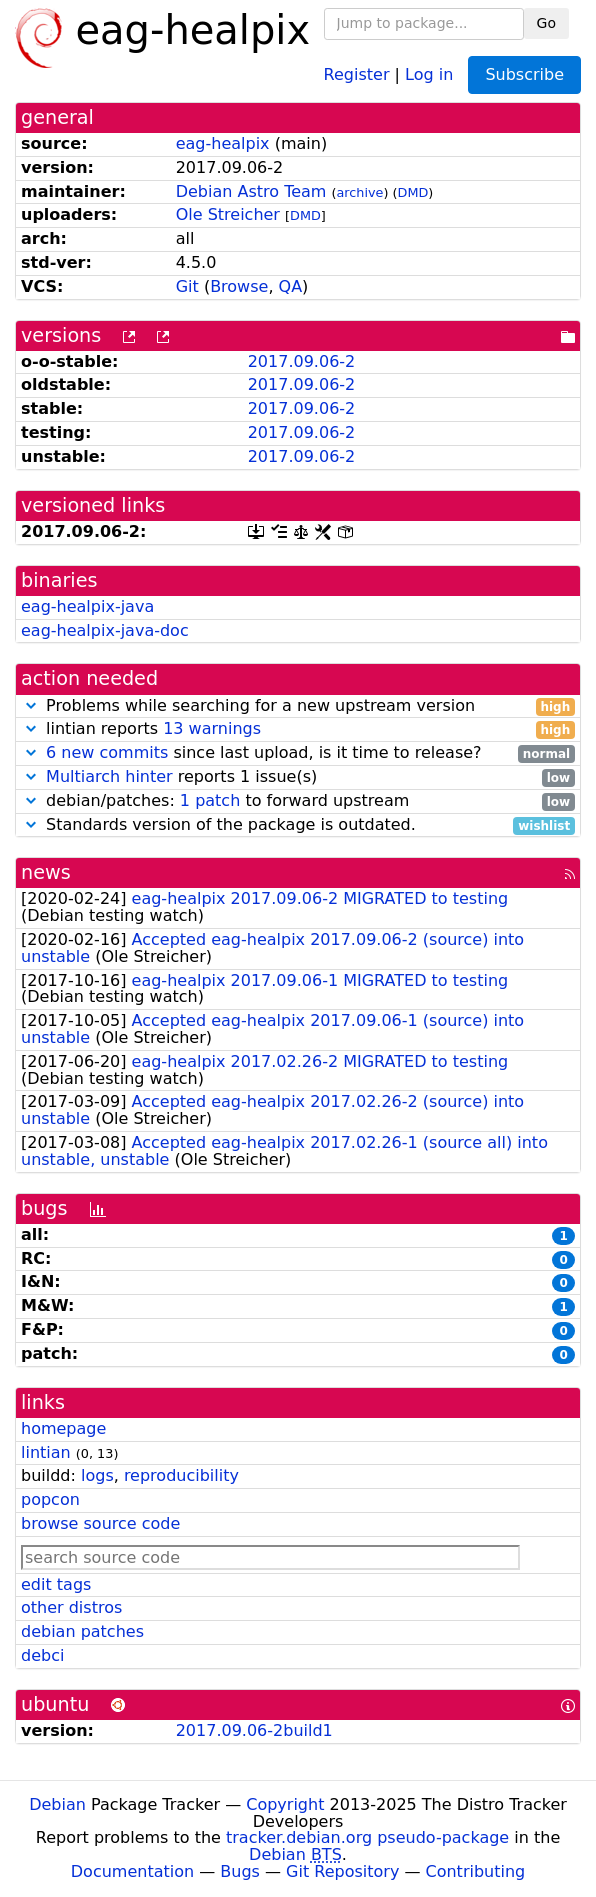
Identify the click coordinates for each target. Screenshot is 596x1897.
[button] (31, 705)
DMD (413, 192)
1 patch (210, 800)
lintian (46, 1452)
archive (360, 192)
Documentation (132, 1871)
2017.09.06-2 (302, 361)
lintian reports (298, 729)
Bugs (240, 1871)
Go (546, 23)
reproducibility (181, 1475)
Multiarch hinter (109, 776)
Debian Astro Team (251, 191)
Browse (239, 286)
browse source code (100, 1523)
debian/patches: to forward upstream (298, 801)
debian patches (82, 1631)
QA (291, 286)
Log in (429, 73)
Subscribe (524, 74)
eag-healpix (223, 143)
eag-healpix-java (87, 606)
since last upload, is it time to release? (298, 753)
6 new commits (107, 752)
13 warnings (212, 728)
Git (187, 286)
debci (42, 1655)
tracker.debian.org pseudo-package (367, 1837)
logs (97, 1475)
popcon (50, 1499)
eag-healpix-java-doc (105, 630)
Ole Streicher (228, 214)
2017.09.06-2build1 (254, 1730)
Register (357, 73)
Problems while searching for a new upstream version (298, 706)
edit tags (56, 1584)
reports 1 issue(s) (298, 777)
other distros (71, 1607)
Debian (57, 1804)
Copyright (285, 1804)
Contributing (476, 1871)
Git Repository (342, 1871)
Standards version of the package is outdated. (298, 825)
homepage (63, 1428)
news (46, 872)
